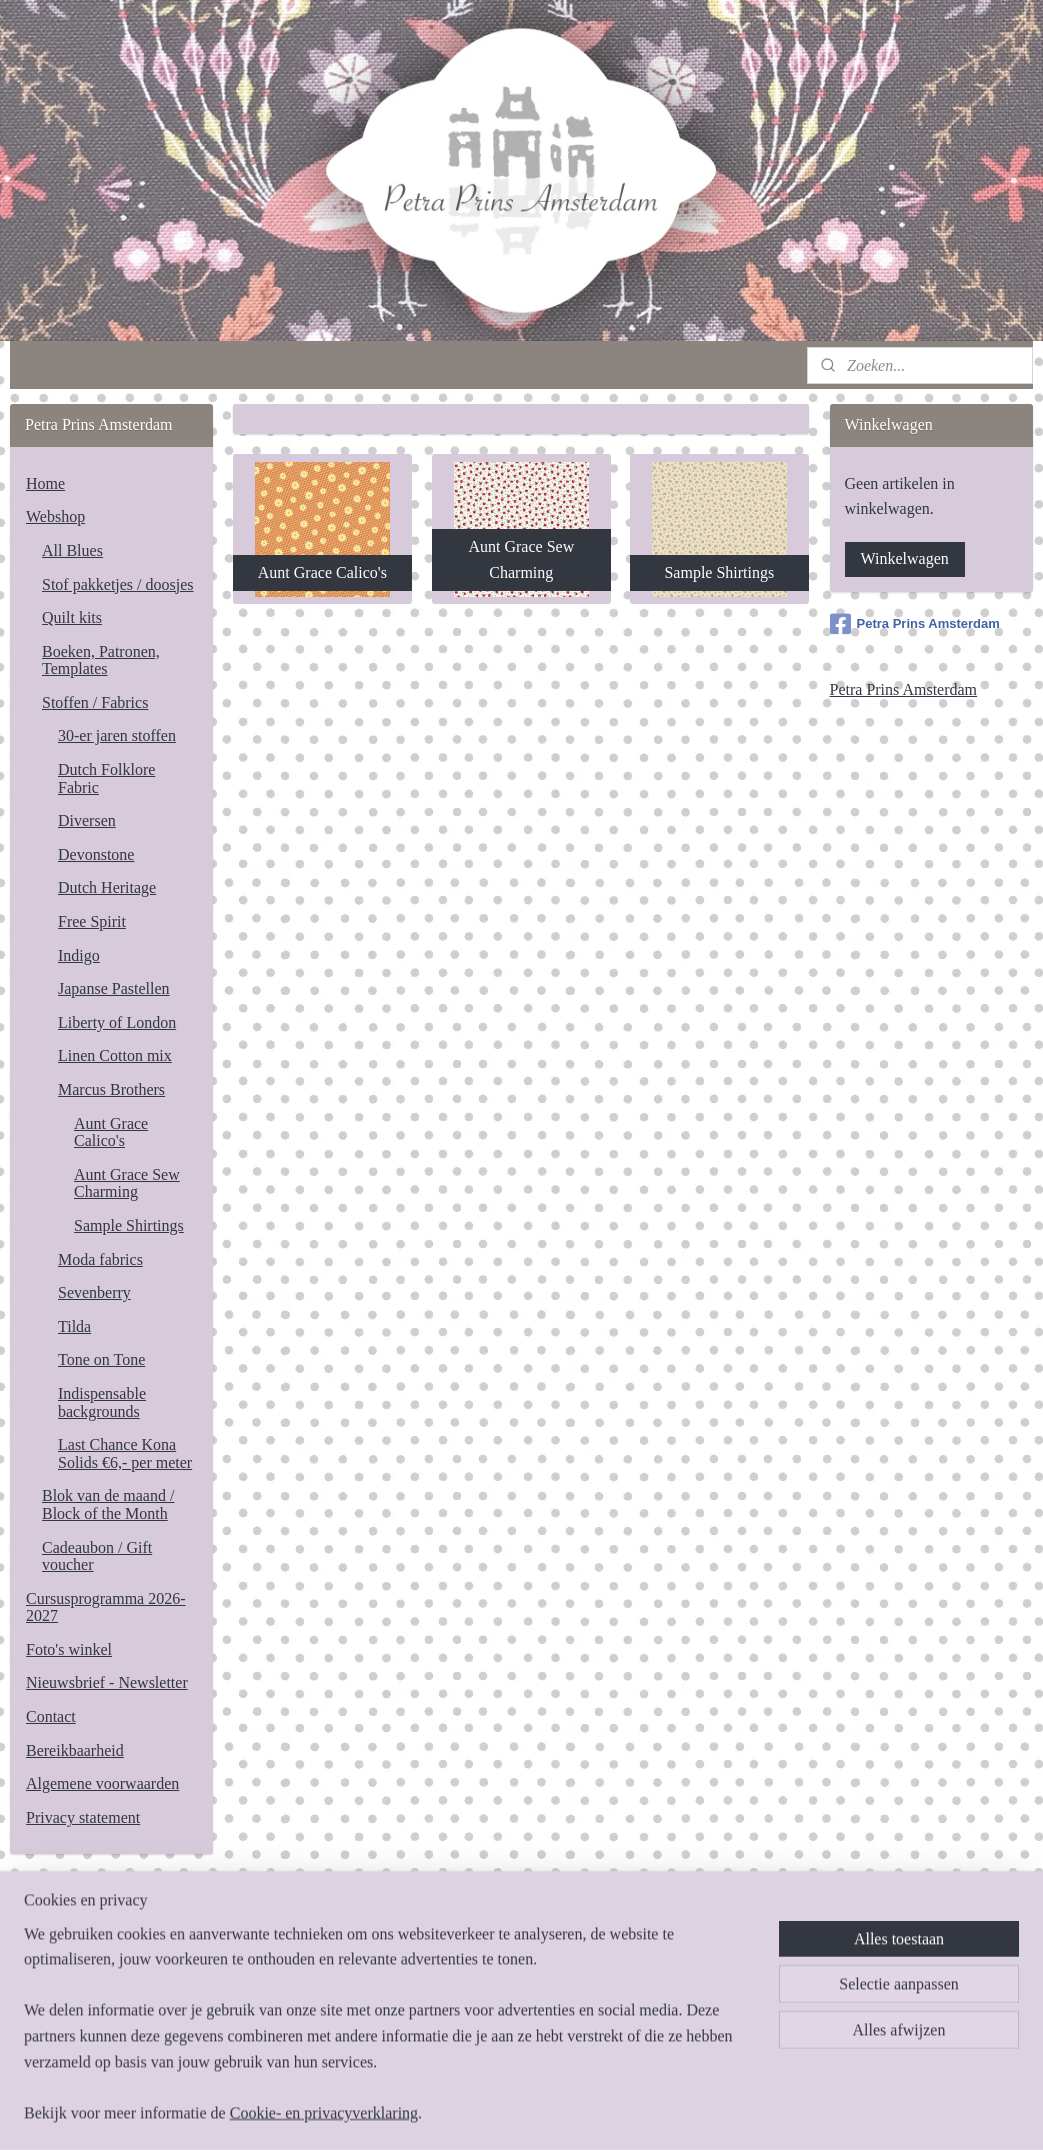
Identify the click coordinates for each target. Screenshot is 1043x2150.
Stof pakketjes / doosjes (118, 584)
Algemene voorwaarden (102, 1783)
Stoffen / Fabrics (95, 702)
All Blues (72, 550)
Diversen (87, 820)
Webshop (55, 516)
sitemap (483, 2113)
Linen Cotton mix (115, 1055)
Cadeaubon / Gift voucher (97, 1556)
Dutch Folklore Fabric (106, 778)
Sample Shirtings (129, 1225)
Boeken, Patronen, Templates (101, 660)
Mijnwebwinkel (718, 2113)
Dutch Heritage (107, 887)
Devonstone (96, 854)
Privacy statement (83, 1817)
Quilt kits (72, 617)
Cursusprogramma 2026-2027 (106, 1607)
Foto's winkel (69, 1649)
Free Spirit (92, 921)
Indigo (79, 955)
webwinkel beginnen (573, 2113)
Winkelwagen (905, 558)
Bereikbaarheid (75, 1750)
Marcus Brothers (111, 1089)
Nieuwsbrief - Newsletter (107, 1682)
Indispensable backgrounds (102, 1402)
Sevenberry (94, 1292)
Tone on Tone (101, 1359)
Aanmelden (78, 2028)
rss (514, 2113)
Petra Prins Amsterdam (915, 624)
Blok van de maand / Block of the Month (108, 1504)
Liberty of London (117, 1022)
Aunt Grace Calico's (111, 1132)
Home (45, 483)
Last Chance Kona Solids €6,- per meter (125, 1453)
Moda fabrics (100, 1259)
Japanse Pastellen (114, 988)
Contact (51, 1716)
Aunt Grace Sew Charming (127, 1183)
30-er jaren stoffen (117, 735)
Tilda (74, 1326)
